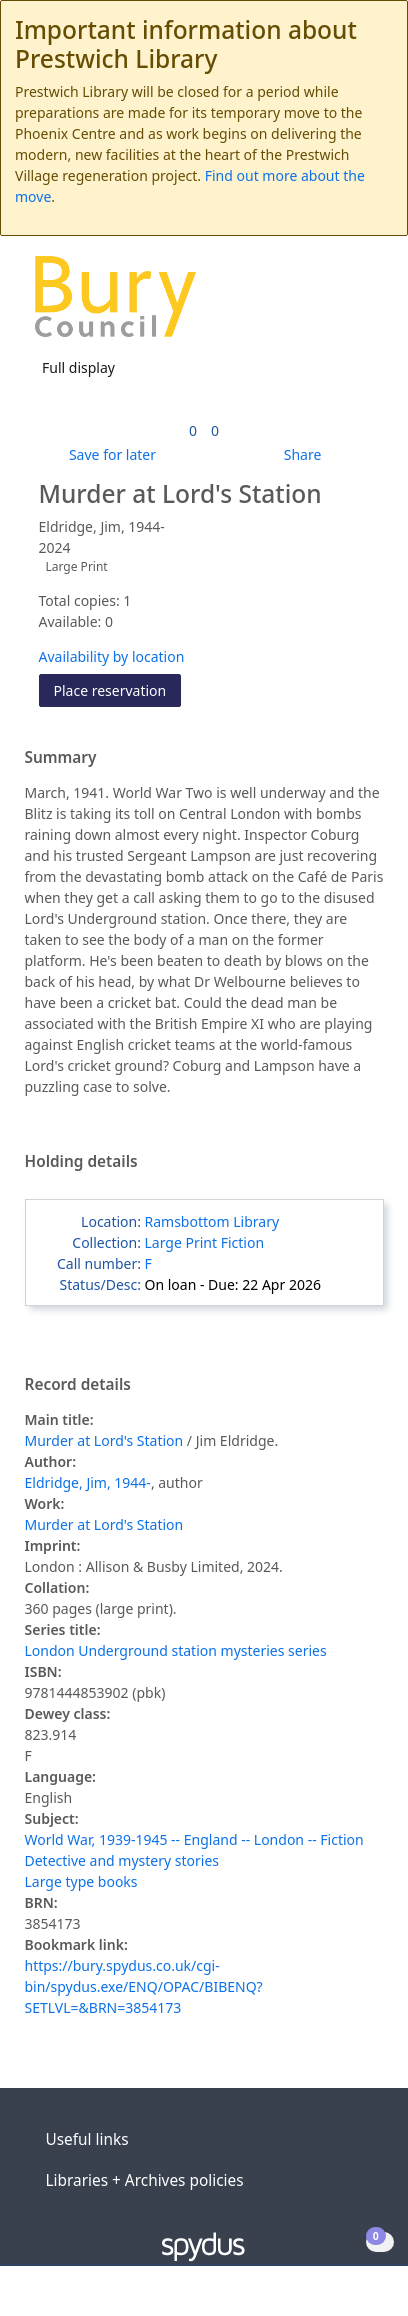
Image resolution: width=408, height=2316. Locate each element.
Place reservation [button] (118, 689)
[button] (338, 303)
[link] (193, 430)
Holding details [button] (81, 1162)
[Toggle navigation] (362, 303)
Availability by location (112, 656)
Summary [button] (61, 758)
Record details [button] (78, 1385)
